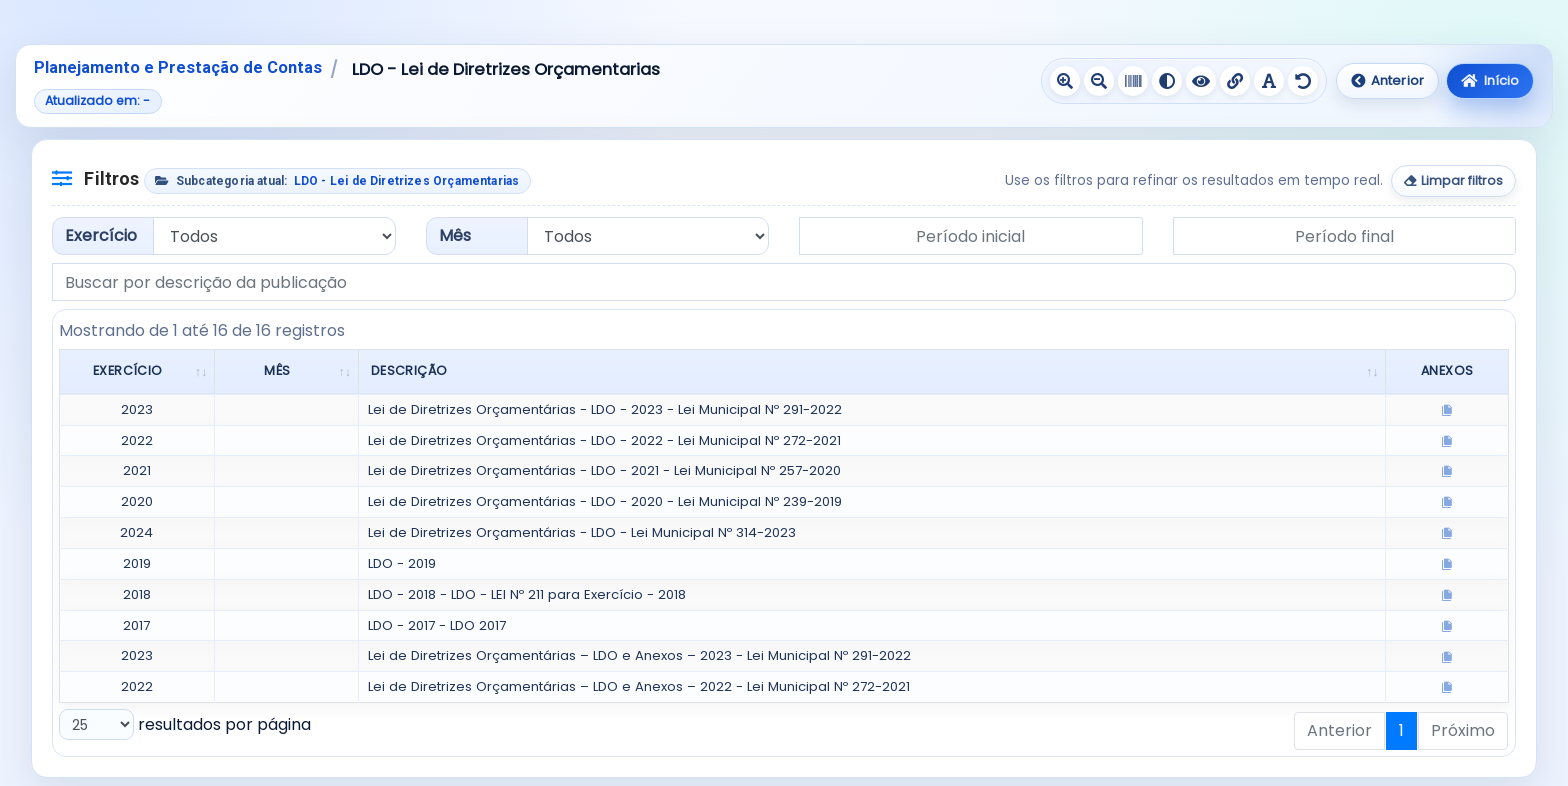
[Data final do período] (1345, 236)
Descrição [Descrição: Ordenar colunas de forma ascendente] (409, 370)
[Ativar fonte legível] (1269, 81)
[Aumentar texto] (1065, 81)
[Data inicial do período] (971, 236)
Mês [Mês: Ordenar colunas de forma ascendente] (277, 370)
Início (1490, 80)
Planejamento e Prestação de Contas (178, 67)
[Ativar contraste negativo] (1201, 81)
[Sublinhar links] (1235, 81)
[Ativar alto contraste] (1167, 81)
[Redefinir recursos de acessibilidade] (1303, 81)
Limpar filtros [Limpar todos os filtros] (1454, 180)
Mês (455, 235)
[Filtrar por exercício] (274, 236)
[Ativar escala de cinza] (1133, 81)
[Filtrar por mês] (648, 236)
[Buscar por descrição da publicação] (784, 282)
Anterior (1387, 80)
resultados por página (185, 724)
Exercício (101, 235)
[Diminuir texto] (1099, 81)
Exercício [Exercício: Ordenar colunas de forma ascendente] (128, 370)
